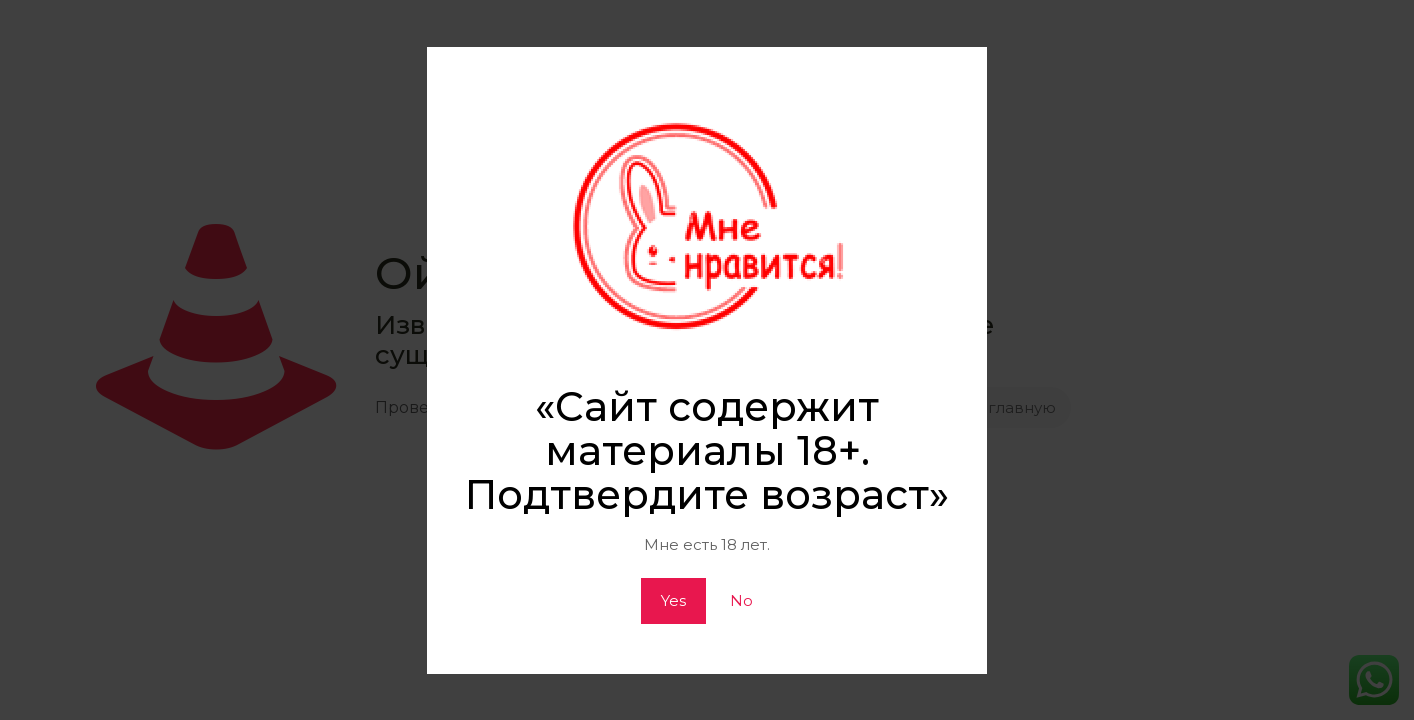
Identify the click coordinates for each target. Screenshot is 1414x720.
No (741, 600)
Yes (673, 600)
